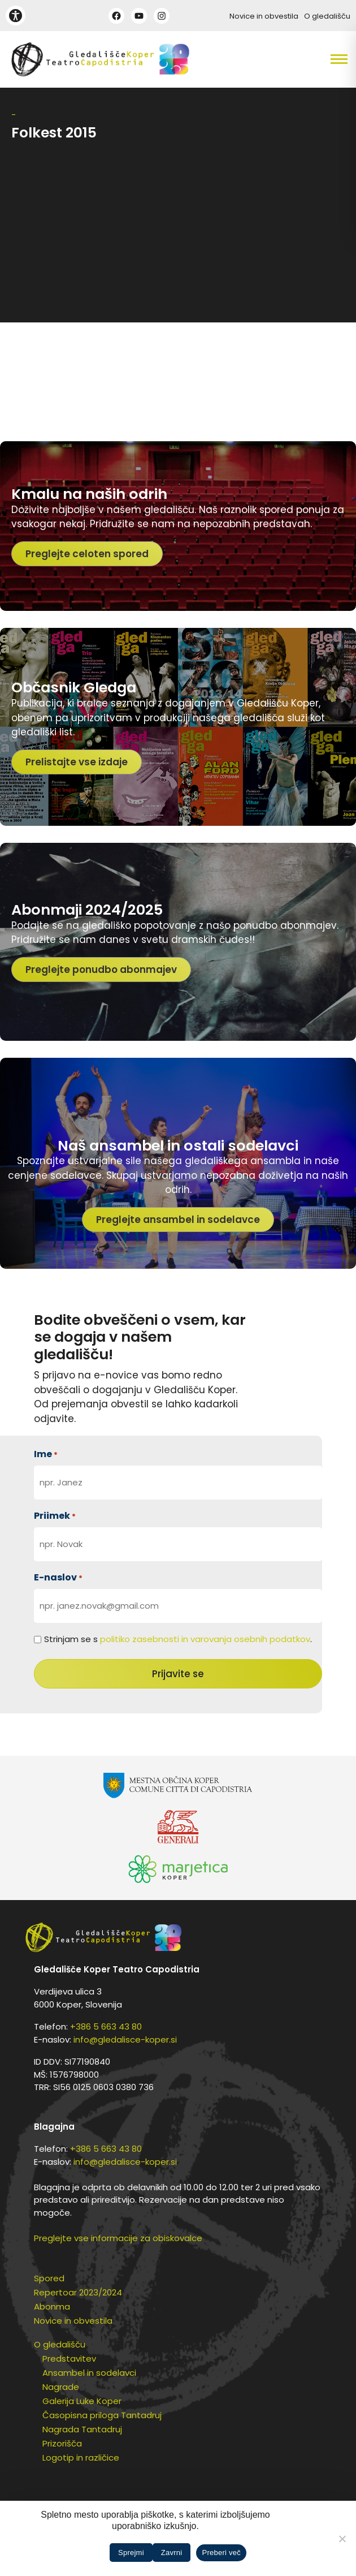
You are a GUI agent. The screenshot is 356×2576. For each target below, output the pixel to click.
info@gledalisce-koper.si (125, 2039)
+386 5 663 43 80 (106, 2026)
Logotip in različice (80, 2457)
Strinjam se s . (178, 1639)
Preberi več (221, 2552)
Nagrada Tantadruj (82, 2429)
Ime (46, 1454)
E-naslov (58, 1577)
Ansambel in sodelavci (89, 2373)
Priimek (55, 1515)
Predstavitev (69, 2358)
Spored (49, 2278)
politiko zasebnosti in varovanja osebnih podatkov (205, 1639)
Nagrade (60, 2387)
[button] (312, 59)
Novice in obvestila (263, 16)
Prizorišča (62, 2443)
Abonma (52, 2306)
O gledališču (327, 16)
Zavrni (172, 2552)
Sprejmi (131, 2552)
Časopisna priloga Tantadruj (102, 2415)
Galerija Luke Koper (81, 2401)
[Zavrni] (342, 2538)
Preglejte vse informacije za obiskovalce (118, 2238)
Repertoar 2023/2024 (78, 2292)
